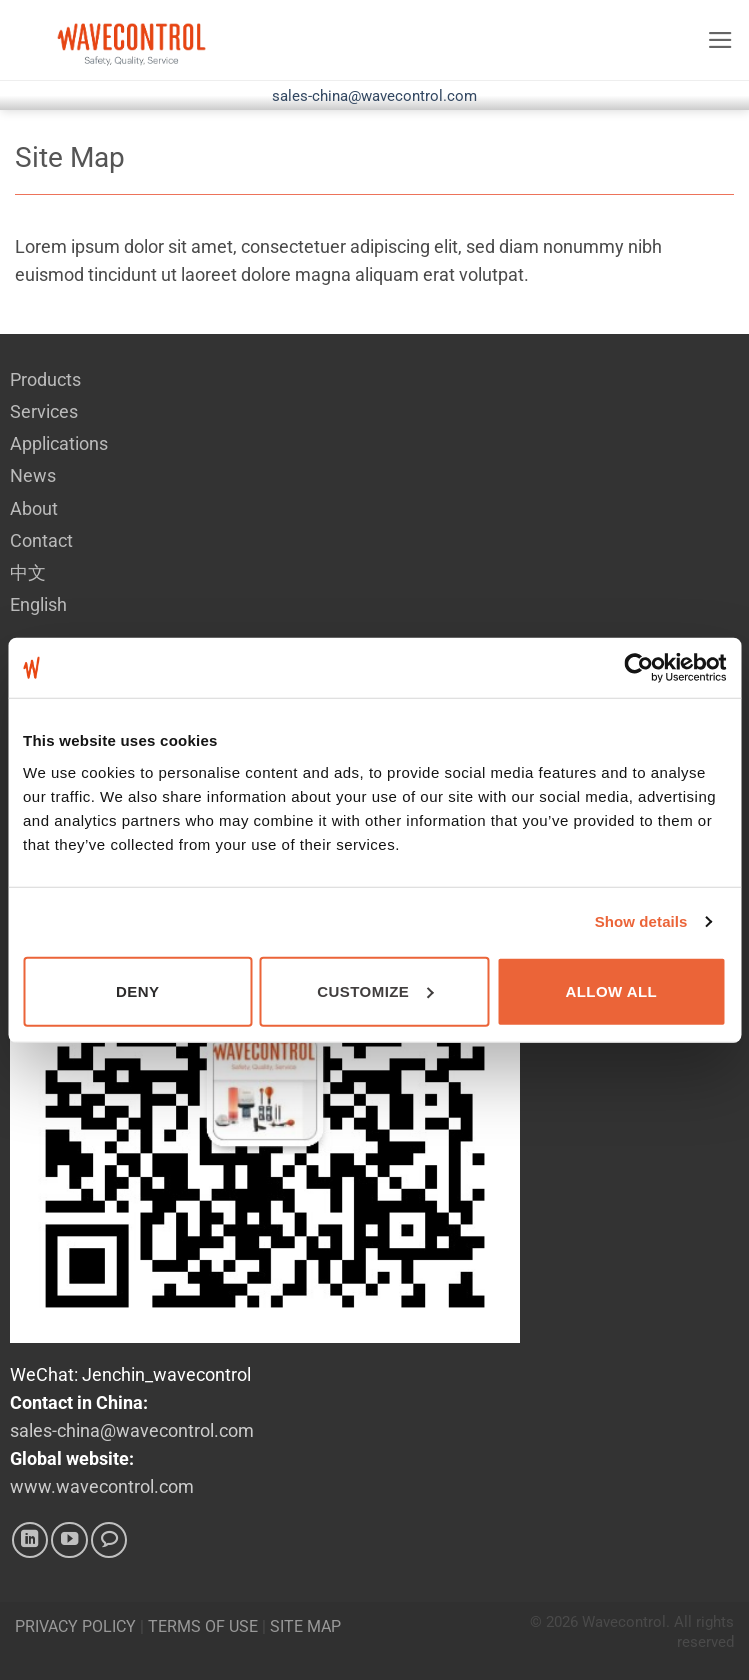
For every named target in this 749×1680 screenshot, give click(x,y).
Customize (375, 990)
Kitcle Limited (692, 1661)
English (38, 605)
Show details (641, 921)
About (34, 509)
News (33, 476)
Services (44, 412)
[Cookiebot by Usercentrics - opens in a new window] (638, 668)
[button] (720, 40)
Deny (137, 990)
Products (45, 380)
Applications (59, 444)
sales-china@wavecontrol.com (374, 96)
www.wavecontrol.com (102, 1487)
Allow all (611, 990)
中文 (28, 573)
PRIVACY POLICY (75, 1626)
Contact (41, 541)
